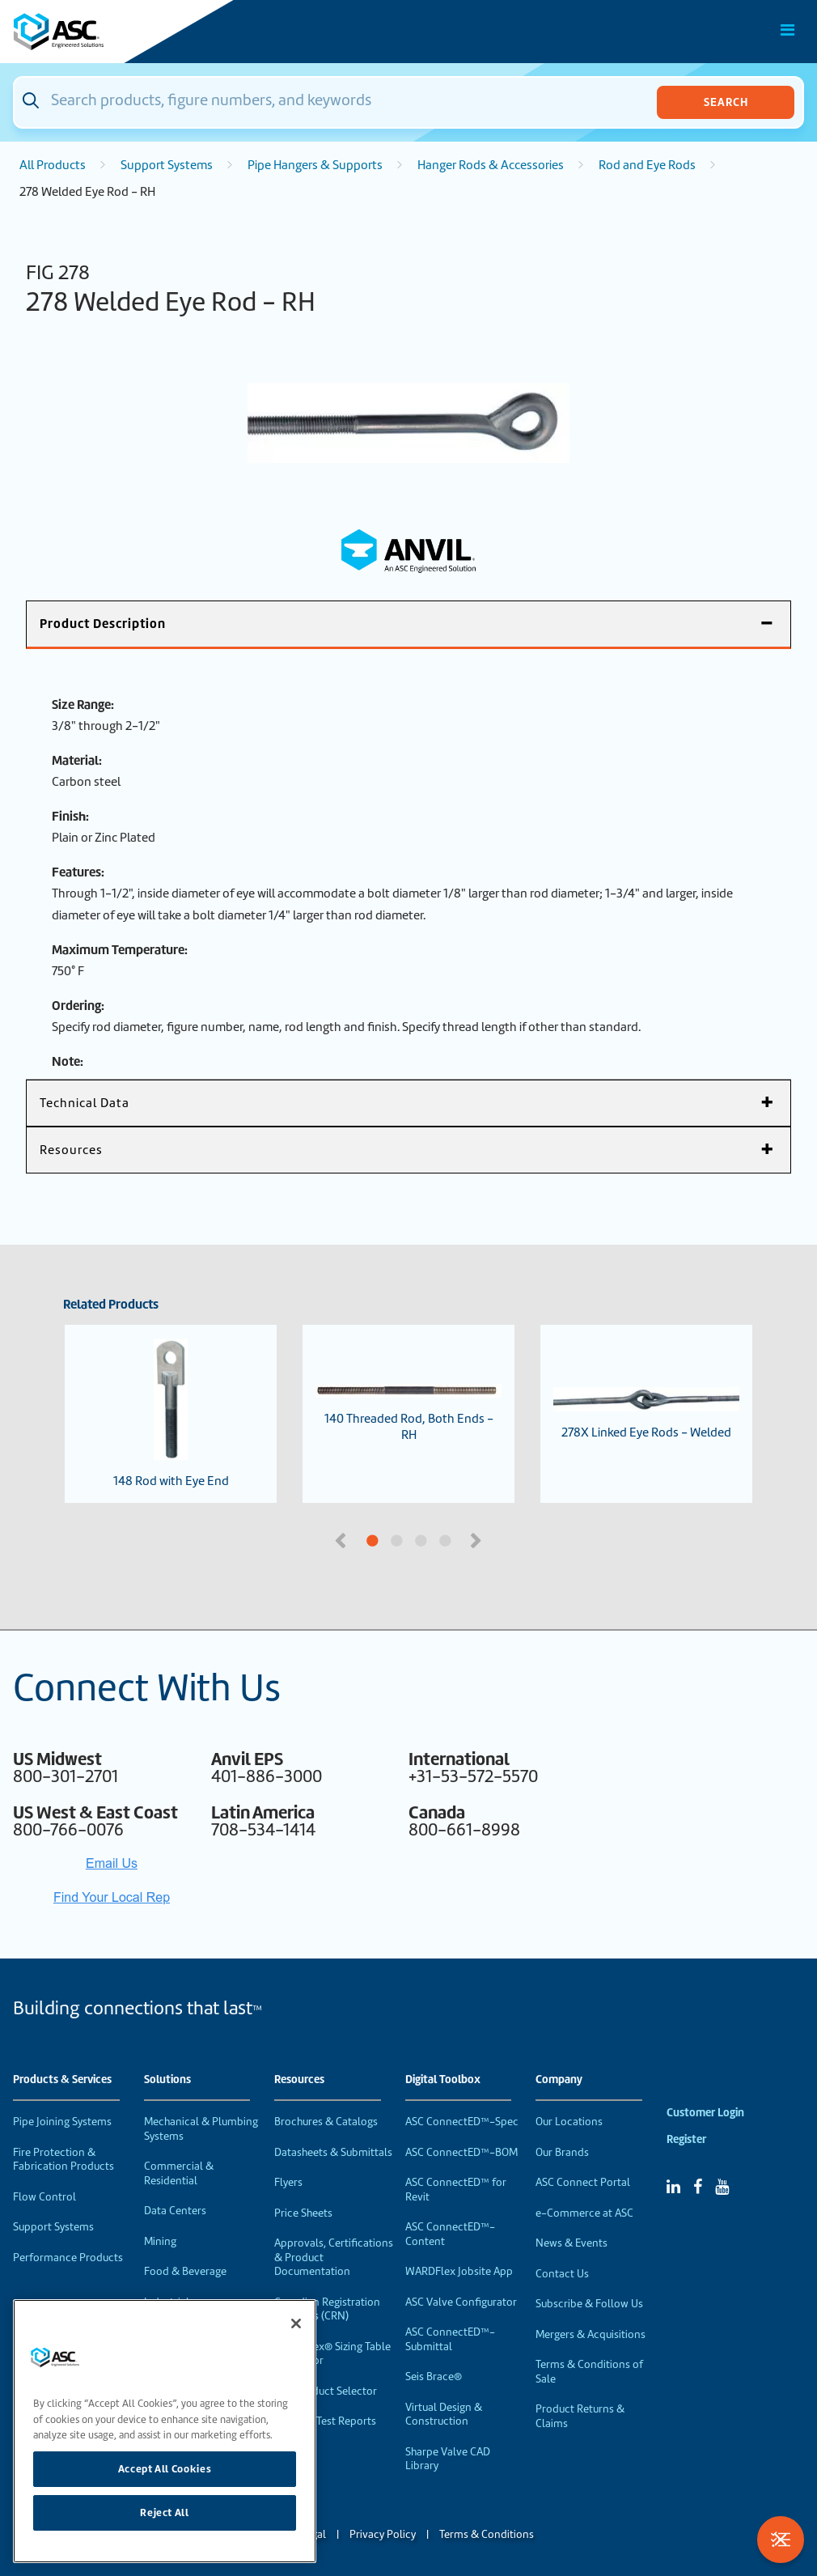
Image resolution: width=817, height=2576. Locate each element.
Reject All (164, 2512)
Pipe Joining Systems (62, 2121)
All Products (52, 165)
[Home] (104, 31)
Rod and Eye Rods (647, 165)
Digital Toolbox (442, 2079)
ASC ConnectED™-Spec (462, 2121)
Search (726, 102)
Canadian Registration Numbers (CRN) (327, 2309)
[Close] (296, 2323)
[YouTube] (722, 2187)
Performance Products (68, 2257)
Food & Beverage (185, 2271)
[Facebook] (697, 2187)
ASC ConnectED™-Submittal (450, 2339)
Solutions (167, 2079)
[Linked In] (673, 2187)
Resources (299, 2079)
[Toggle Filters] (780, 2539)
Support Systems (167, 165)
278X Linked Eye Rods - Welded (646, 1414)
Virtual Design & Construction (443, 2414)
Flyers (288, 2182)
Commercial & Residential (179, 2173)
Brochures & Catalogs (326, 2121)
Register (686, 2139)
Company (558, 2079)
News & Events (571, 2243)
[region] (164, 2431)
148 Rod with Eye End (171, 1414)
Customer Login (705, 2113)
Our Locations (569, 2121)
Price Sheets (303, 2213)
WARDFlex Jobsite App (459, 2271)
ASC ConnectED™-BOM (461, 2152)
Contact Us (562, 2274)
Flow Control (44, 2197)
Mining (160, 2241)
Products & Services (62, 2079)
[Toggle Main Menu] (788, 30)
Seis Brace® (433, 2376)
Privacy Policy (382, 2534)
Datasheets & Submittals (333, 2152)
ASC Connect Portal (582, 2182)
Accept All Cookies (165, 2469)
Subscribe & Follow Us (589, 2304)
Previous (342, 1539)
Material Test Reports (325, 2421)
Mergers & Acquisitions (590, 2334)
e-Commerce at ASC (584, 2213)
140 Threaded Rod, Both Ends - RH (408, 1413)
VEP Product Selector (325, 2391)
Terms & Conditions (486, 2534)
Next (477, 1539)
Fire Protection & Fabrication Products (63, 2159)
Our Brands (562, 2152)
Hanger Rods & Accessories (490, 165)
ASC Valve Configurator (461, 2302)
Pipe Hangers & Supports (315, 165)
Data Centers (175, 2210)
